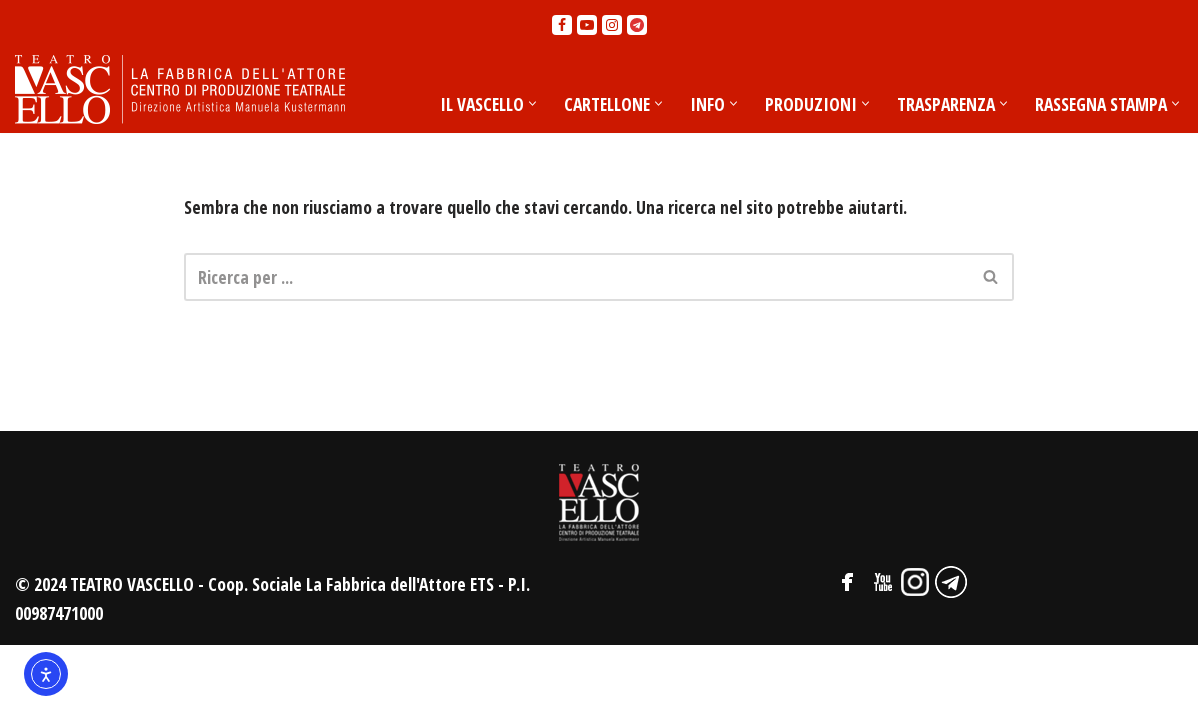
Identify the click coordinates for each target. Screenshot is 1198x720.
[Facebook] (562, 25)
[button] (519, 103)
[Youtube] (587, 25)
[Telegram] (637, 25)
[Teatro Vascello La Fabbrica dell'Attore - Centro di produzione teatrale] (180, 90)
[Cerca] (576, 278)
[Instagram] (612, 25)
